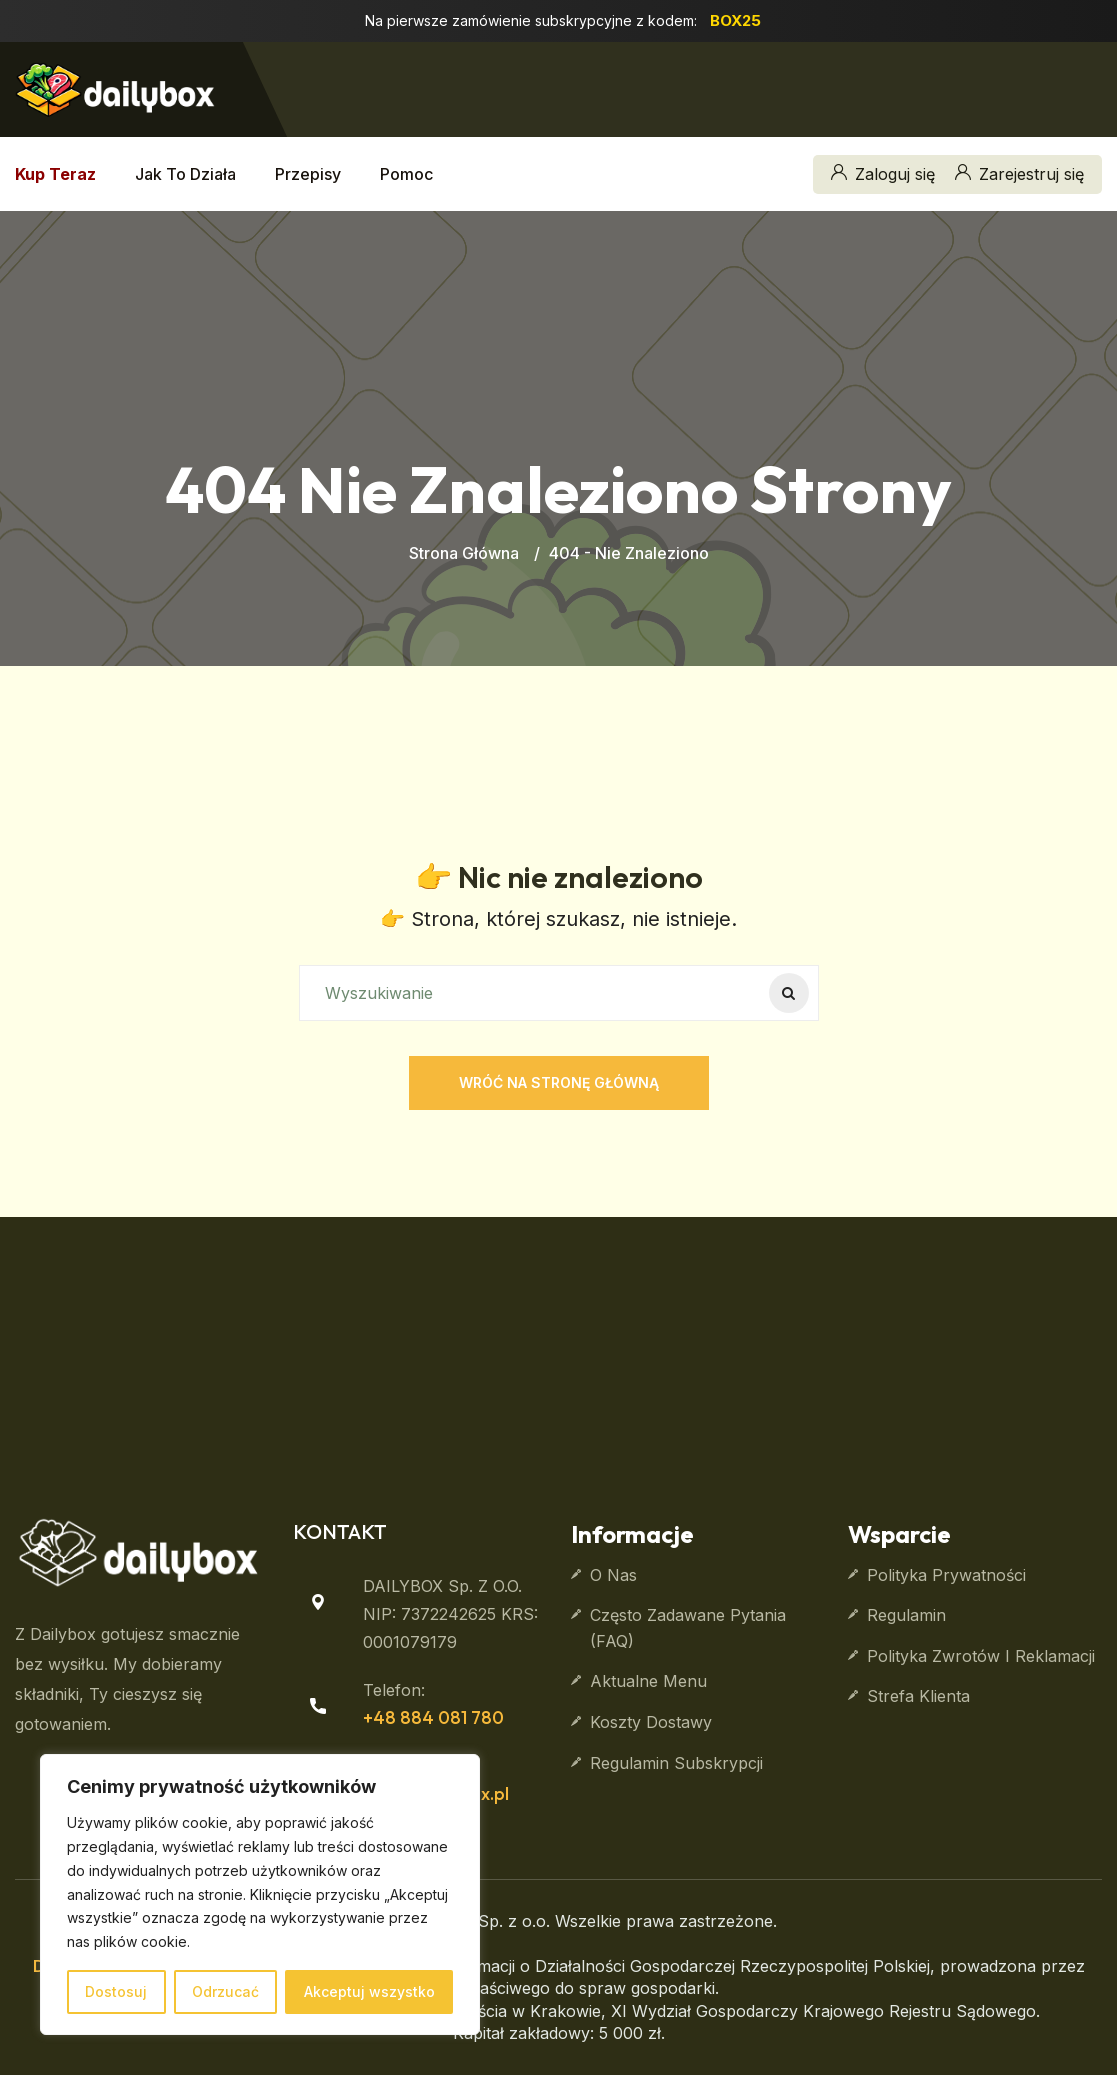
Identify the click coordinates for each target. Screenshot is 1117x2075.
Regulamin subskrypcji (676, 1763)
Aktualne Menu (648, 1681)
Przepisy (308, 174)
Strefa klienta (918, 1696)
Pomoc (406, 174)
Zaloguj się (883, 174)
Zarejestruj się (1019, 174)
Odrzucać (225, 1991)
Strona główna (464, 553)
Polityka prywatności (946, 1575)
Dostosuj (116, 1991)
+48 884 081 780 (433, 1717)
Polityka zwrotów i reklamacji (981, 1656)
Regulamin (906, 1615)
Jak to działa (185, 174)
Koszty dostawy (651, 1722)
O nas (613, 1575)
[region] (260, 1894)
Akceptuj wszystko (369, 1991)
